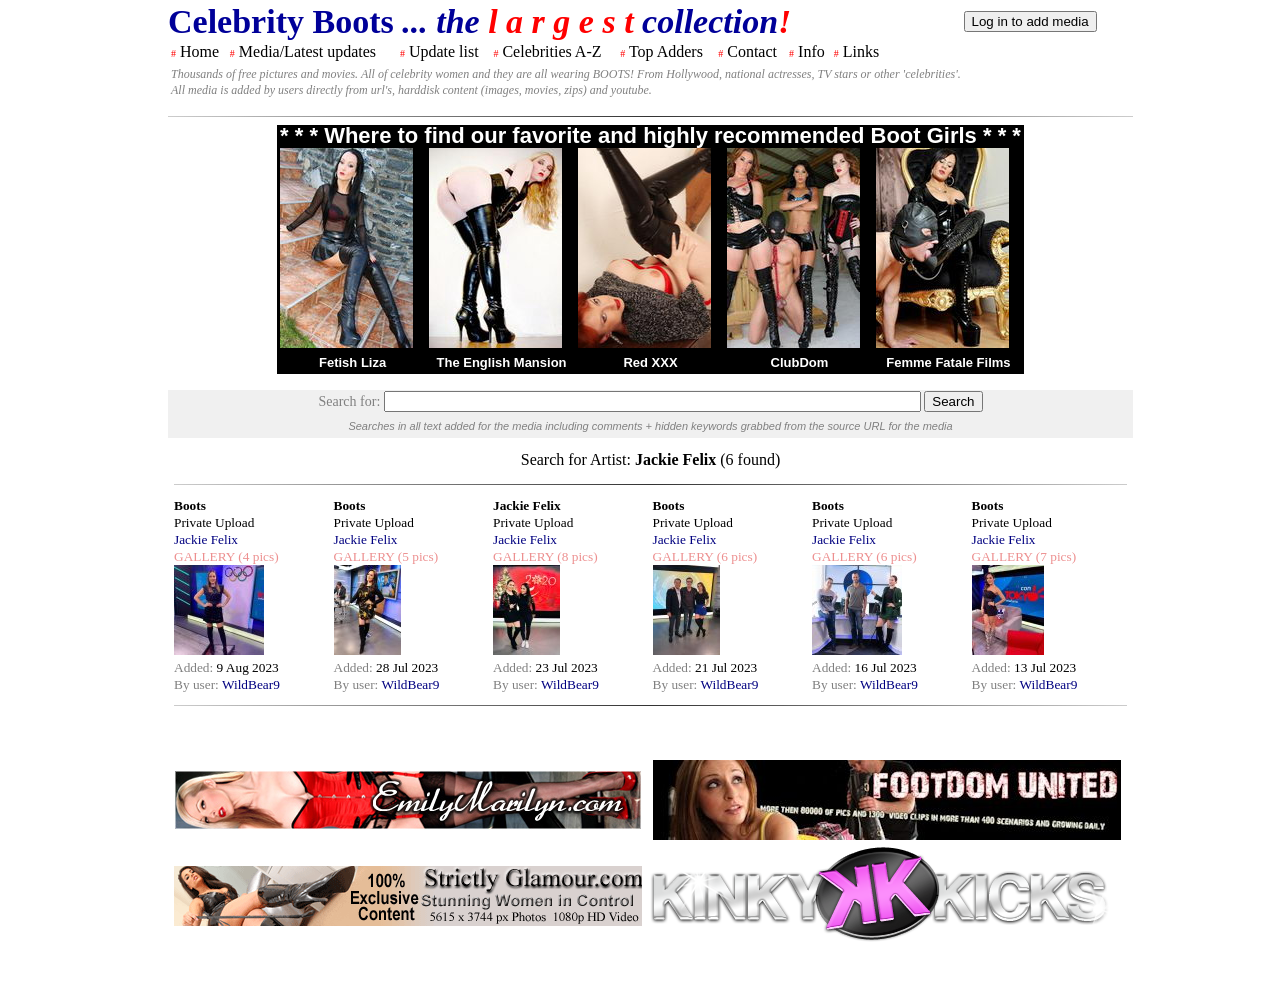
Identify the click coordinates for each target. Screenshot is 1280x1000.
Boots (190, 505)
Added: (195, 667)
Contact (752, 51)
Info (811, 51)
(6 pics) (735, 556)
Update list (444, 51)
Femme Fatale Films (948, 362)
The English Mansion (502, 362)
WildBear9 (251, 684)
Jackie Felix (206, 539)
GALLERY (204, 556)
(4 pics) (257, 556)
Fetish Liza (352, 362)
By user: (198, 684)
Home (199, 51)
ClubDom (800, 362)
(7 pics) (1054, 556)
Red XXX (650, 362)
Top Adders (666, 51)
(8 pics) (576, 556)
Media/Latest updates (307, 51)
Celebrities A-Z (551, 51)
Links (861, 51)
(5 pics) (416, 556)
